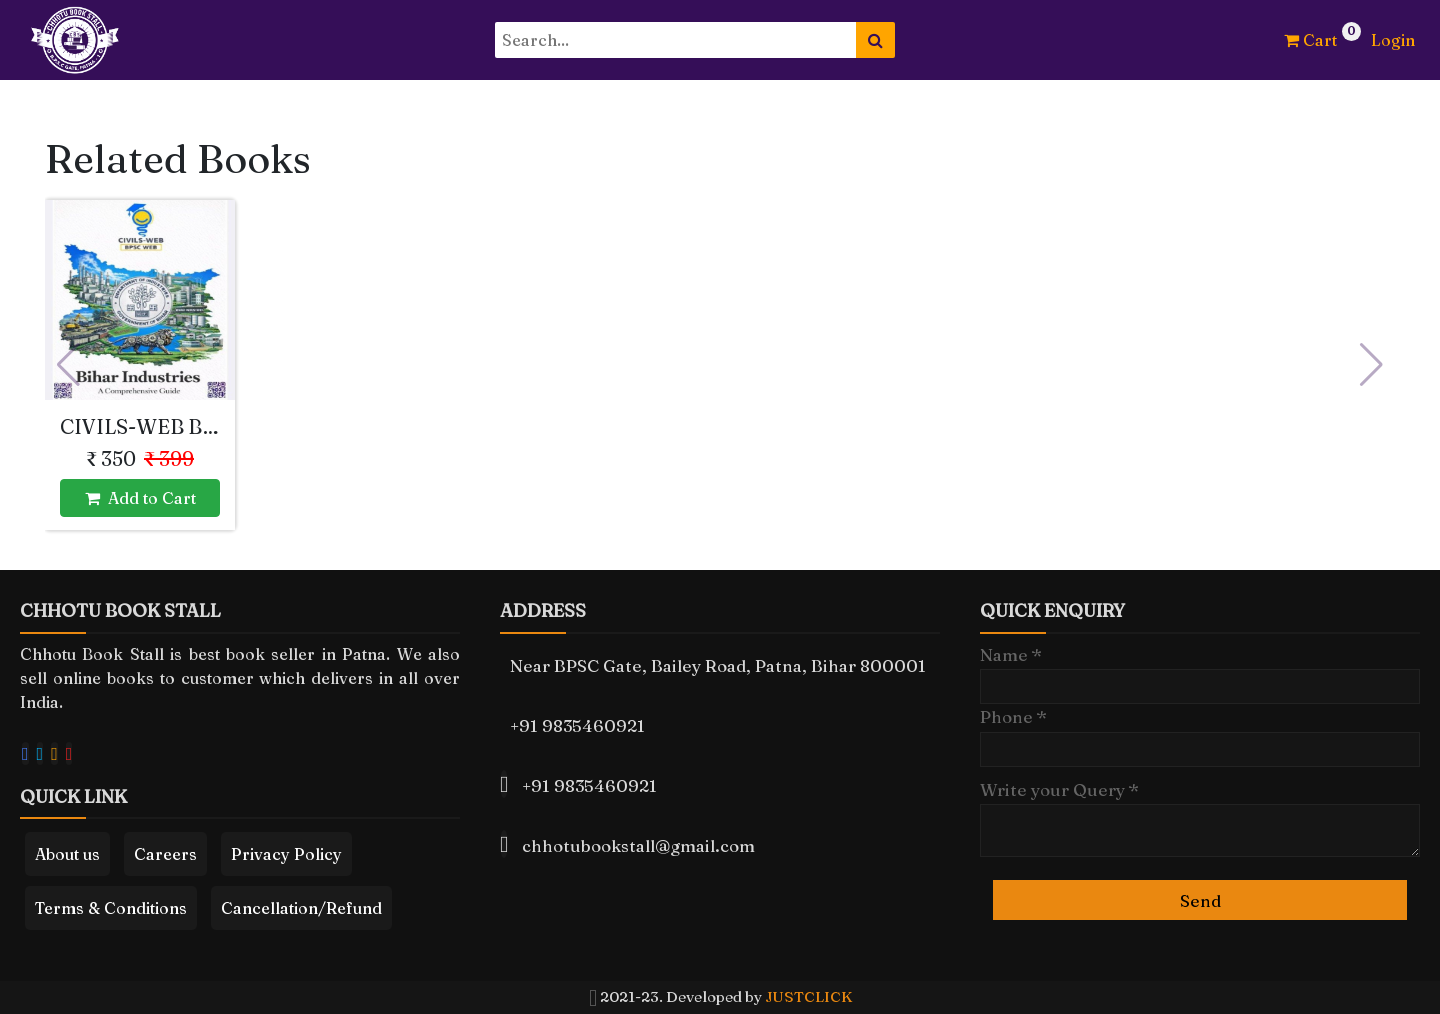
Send (1200, 900)
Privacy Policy (286, 854)
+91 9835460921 (577, 725)
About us (67, 854)
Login (1393, 40)
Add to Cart (140, 498)
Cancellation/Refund (301, 908)
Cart (1310, 40)
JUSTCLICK (808, 996)
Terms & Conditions (111, 908)
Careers (165, 854)
